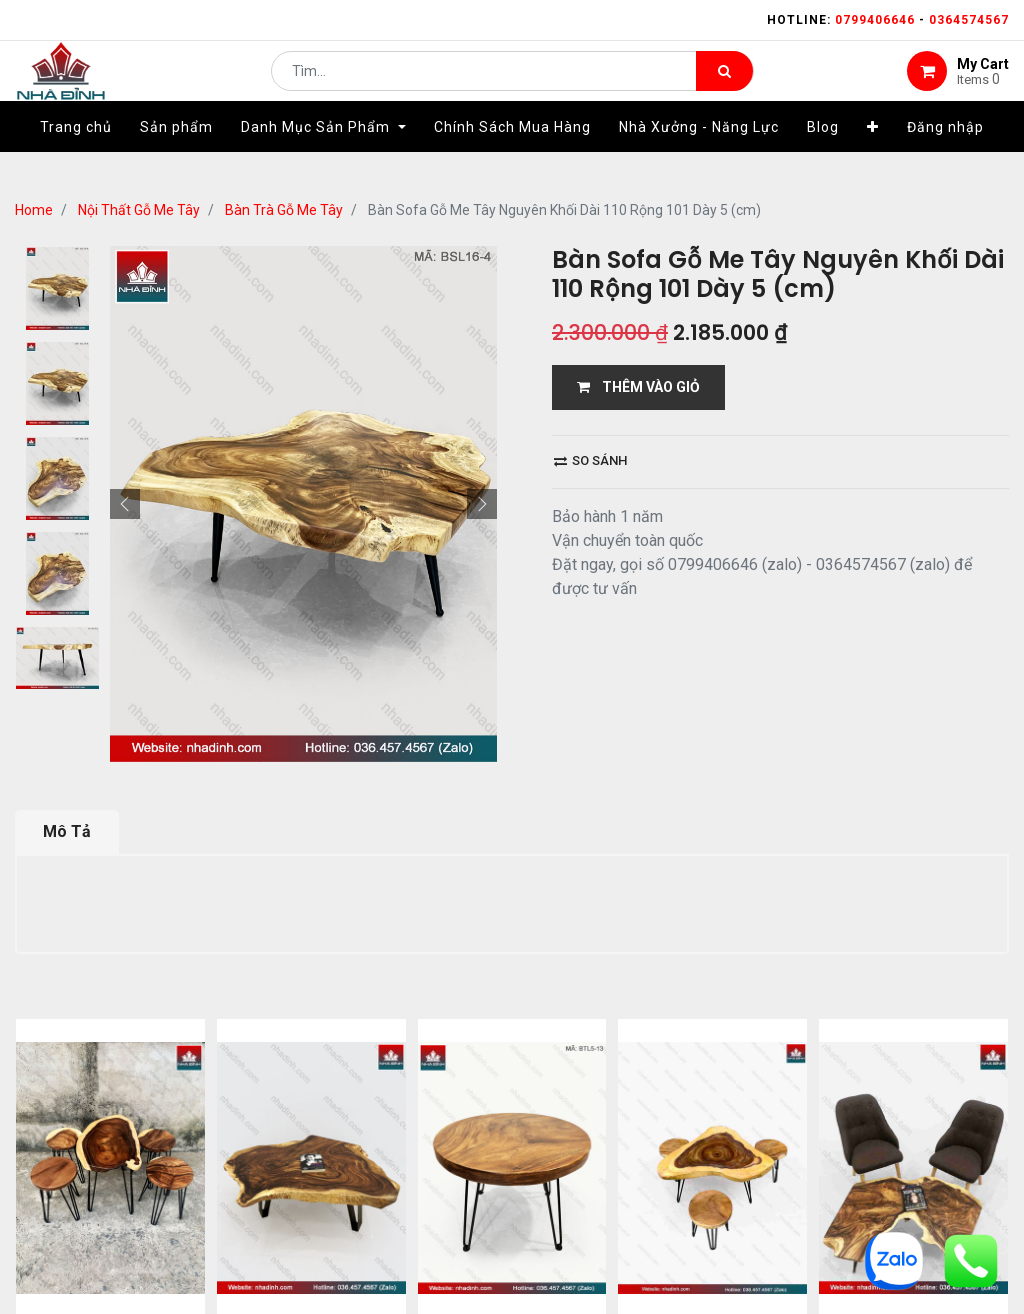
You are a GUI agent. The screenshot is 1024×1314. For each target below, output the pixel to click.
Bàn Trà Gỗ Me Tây (284, 210)
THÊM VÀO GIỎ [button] (638, 387)
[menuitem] (76, 157)
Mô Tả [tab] (67, 831)
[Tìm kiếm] (724, 86)
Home (34, 210)
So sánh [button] (590, 460)
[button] (873, 157)
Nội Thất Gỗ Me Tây (139, 210)
